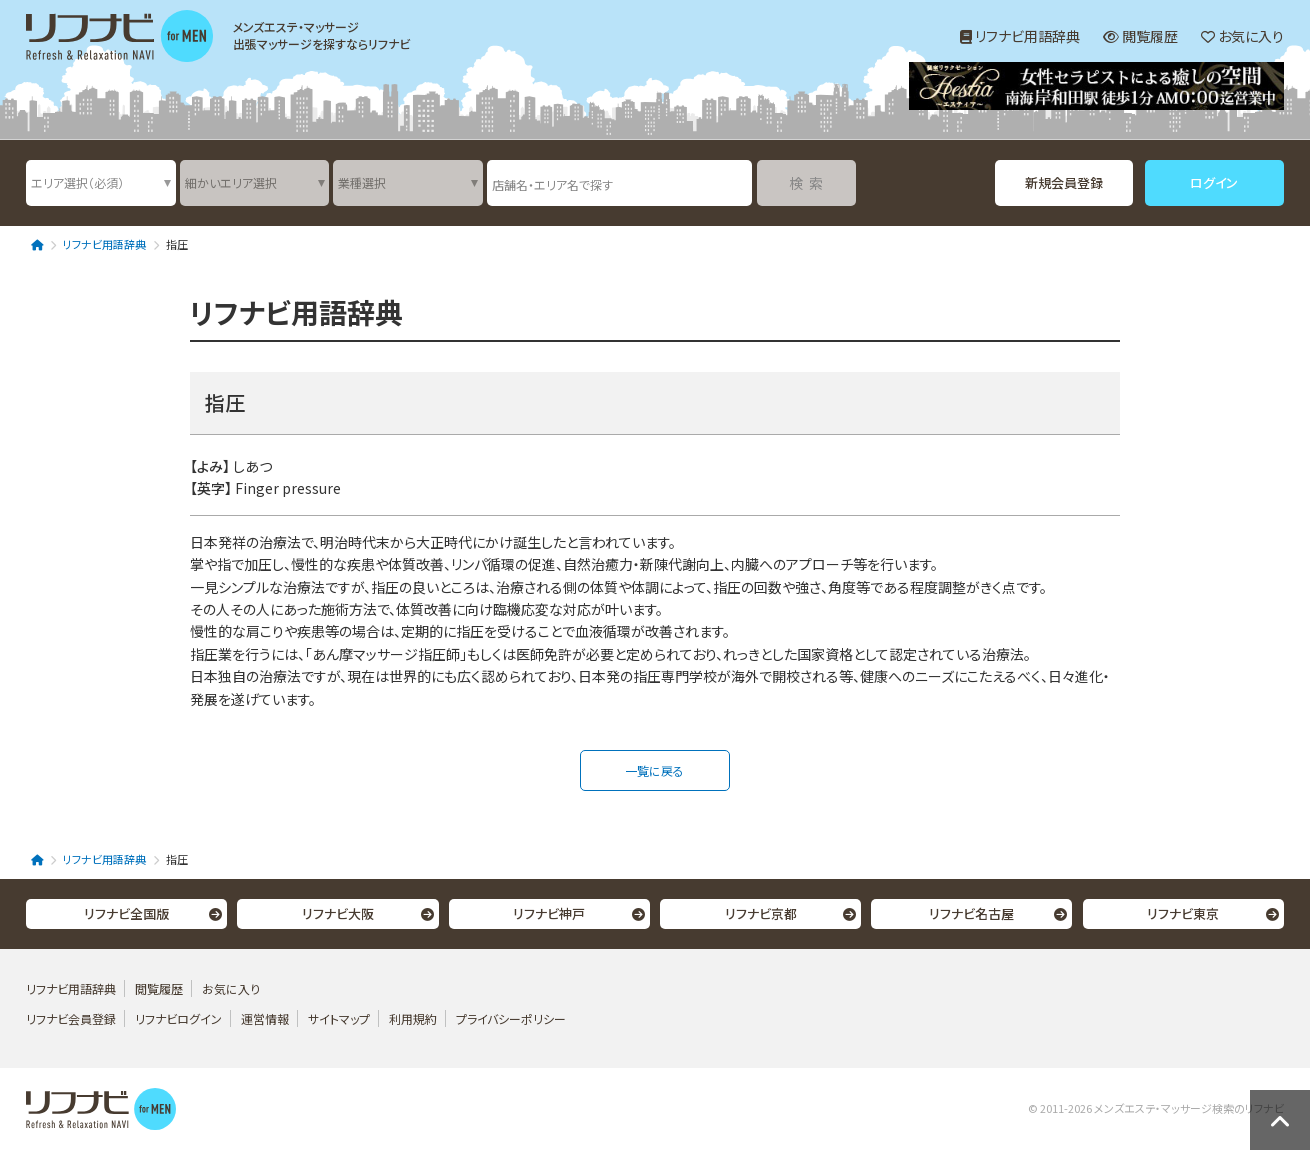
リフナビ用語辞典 (1020, 36)
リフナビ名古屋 (971, 913)
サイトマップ (339, 1018)
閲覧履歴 (1140, 36)
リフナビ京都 (761, 913)
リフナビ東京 (1183, 913)
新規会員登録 (1064, 182)
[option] (1096, 88)
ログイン (1214, 182)
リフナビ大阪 (338, 913)
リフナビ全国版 (126, 913)
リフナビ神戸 (549, 913)
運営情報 (266, 1018)
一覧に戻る (654, 770)
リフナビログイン (178, 1018)
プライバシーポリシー (511, 1018)
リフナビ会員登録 (71, 1018)
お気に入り (1242, 36)
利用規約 (413, 1018)
